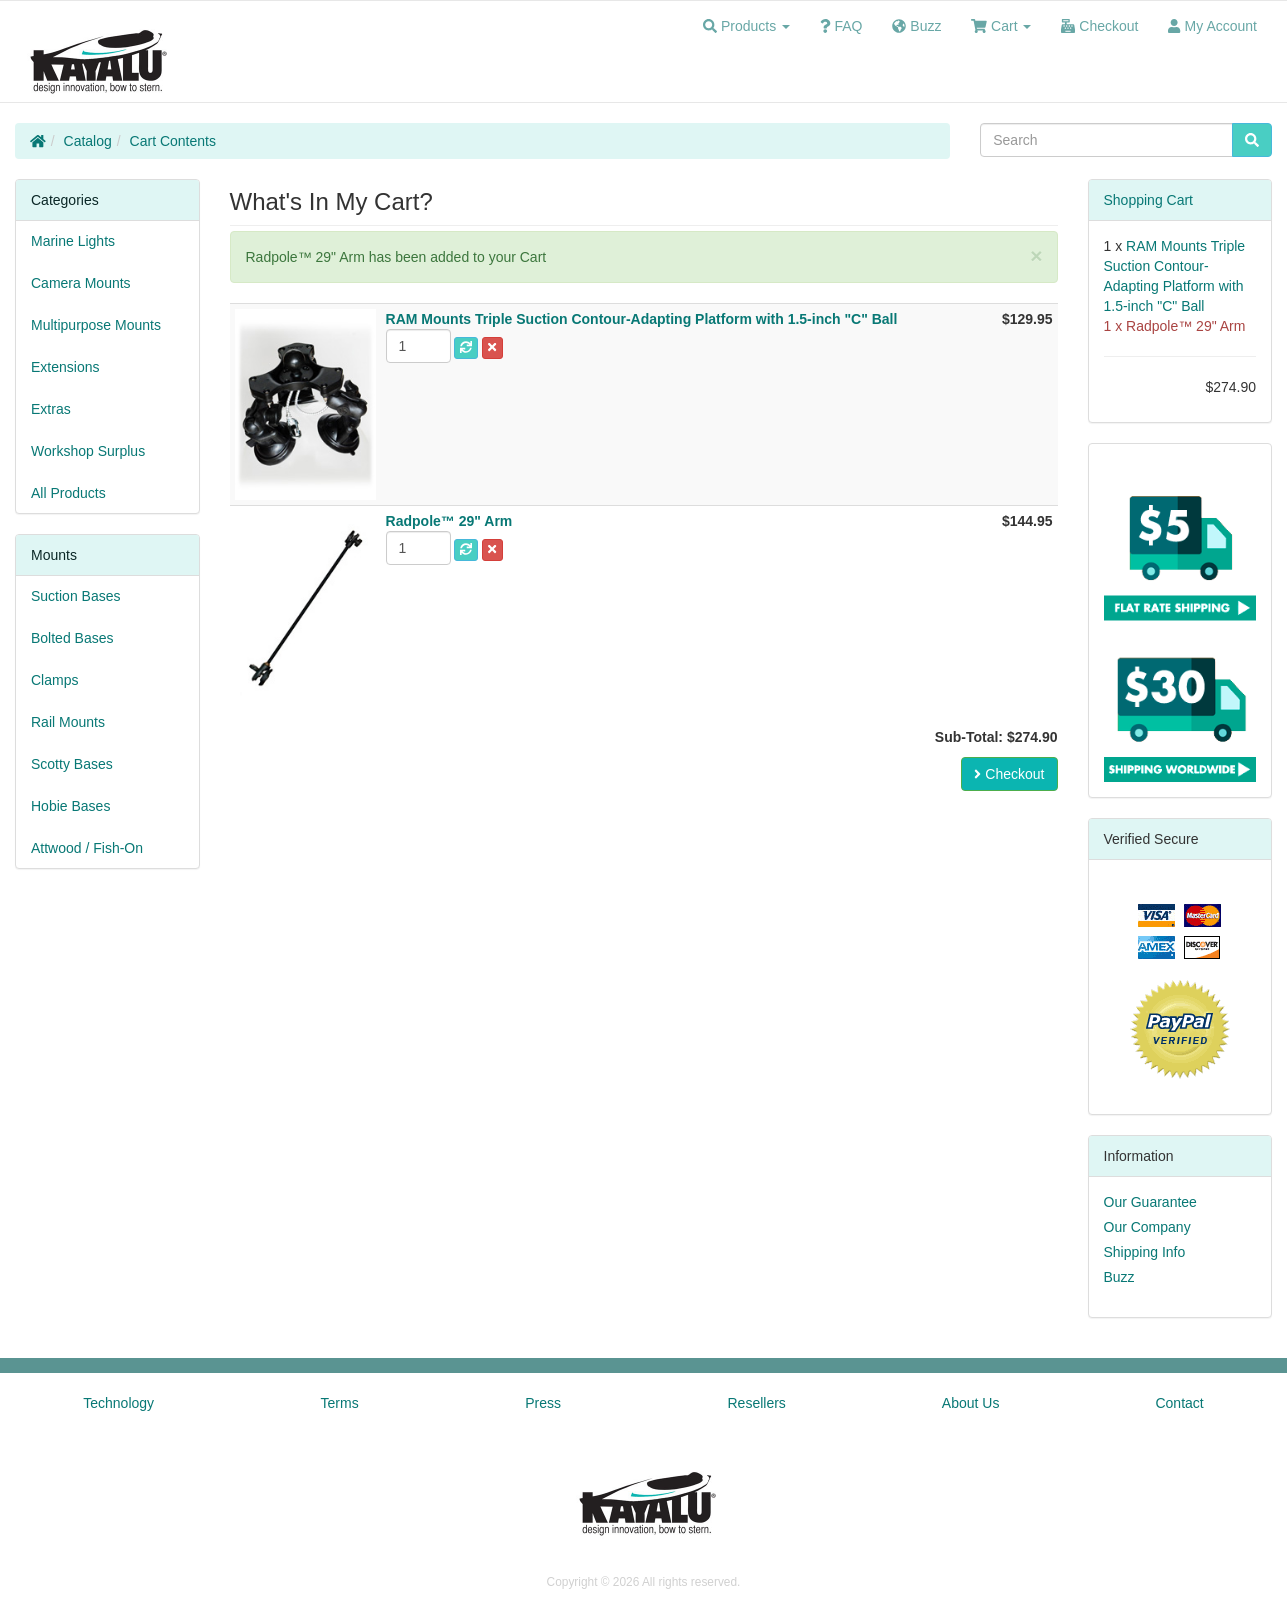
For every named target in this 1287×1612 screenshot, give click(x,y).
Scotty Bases (72, 764)
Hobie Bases (70, 806)
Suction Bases (76, 596)
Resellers (757, 1403)
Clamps (54, 680)
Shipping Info (1145, 1252)
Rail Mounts (68, 722)
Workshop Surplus (88, 451)
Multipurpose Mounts (96, 325)
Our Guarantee (1150, 1202)
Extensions (65, 367)
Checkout (1009, 774)
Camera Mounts (81, 283)
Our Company (1147, 1227)
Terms (340, 1403)
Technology (118, 1403)
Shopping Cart (1149, 200)
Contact (1179, 1403)
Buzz (1119, 1277)
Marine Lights (73, 241)
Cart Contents (173, 141)
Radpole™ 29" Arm (1185, 326)
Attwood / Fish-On (87, 848)
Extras (51, 409)
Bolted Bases (72, 638)
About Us (971, 1403)
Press (543, 1403)
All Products (68, 493)
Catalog (88, 141)
